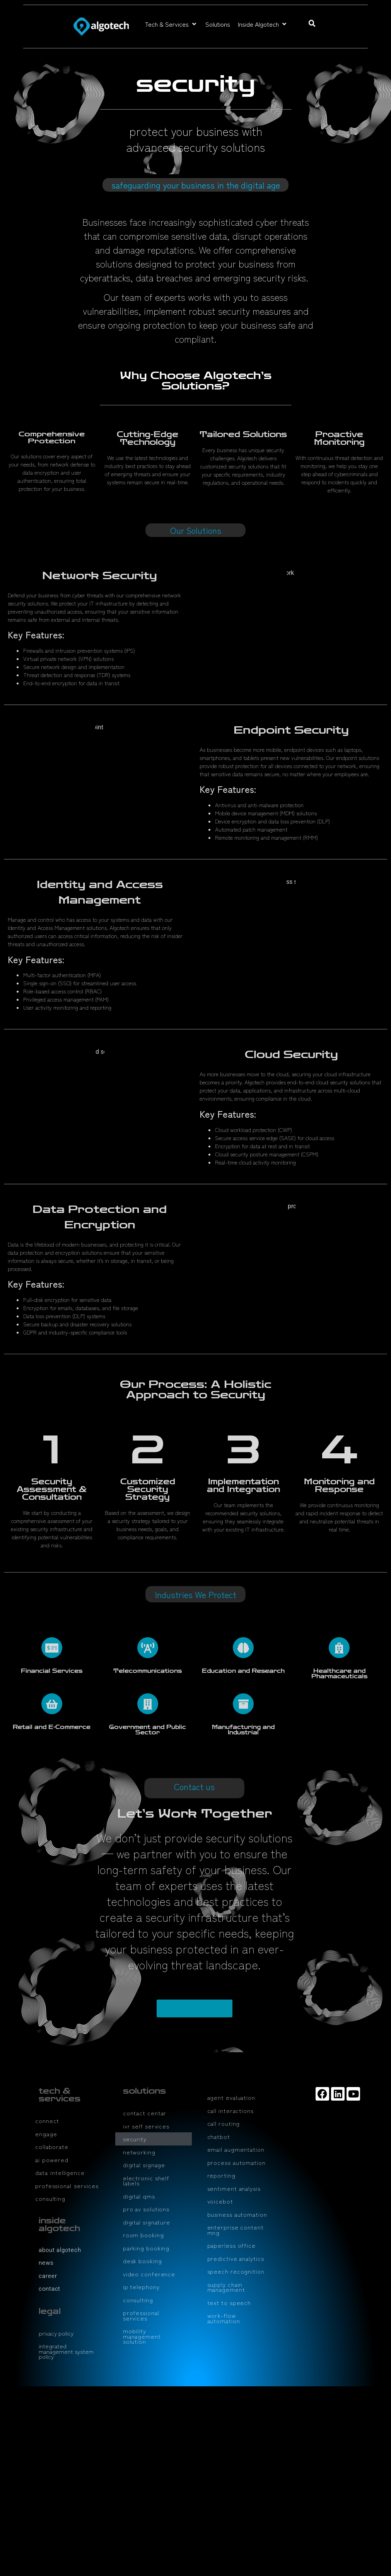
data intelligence (60, 2172)
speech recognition (236, 2271)
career (48, 2275)
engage (46, 2134)
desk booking (142, 2261)
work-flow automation (223, 2318)
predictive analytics (235, 2258)
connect (47, 2120)
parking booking (146, 2248)
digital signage (144, 2165)
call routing (223, 2123)
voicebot (220, 2201)
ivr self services (146, 2126)
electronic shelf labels (146, 2180)
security (135, 2139)
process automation (236, 2162)
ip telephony (141, 2287)
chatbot (218, 2136)
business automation (237, 2214)
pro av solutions (146, 2209)
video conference (149, 2274)
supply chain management (226, 2287)
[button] (171, 24)
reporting (221, 2175)
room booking (143, 2235)
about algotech (60, 2250)
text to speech (229, 2302)
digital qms (139, 2196)
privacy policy (56, 2333)
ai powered (51, 2160)
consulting (50, 2198)
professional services (66, 2186)
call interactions (230, 2110)
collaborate (51, 2146)
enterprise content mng (235, 2229)
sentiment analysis (234, 2188)
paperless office (231, 2245)
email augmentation (236, 2149)
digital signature (146, 2222)
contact (49, 2288)
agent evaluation (231, 2097)
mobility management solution (142, 2336)
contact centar (145, 2113)
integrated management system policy (66, 2351)
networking (139, 2152)
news (46, 2262)
